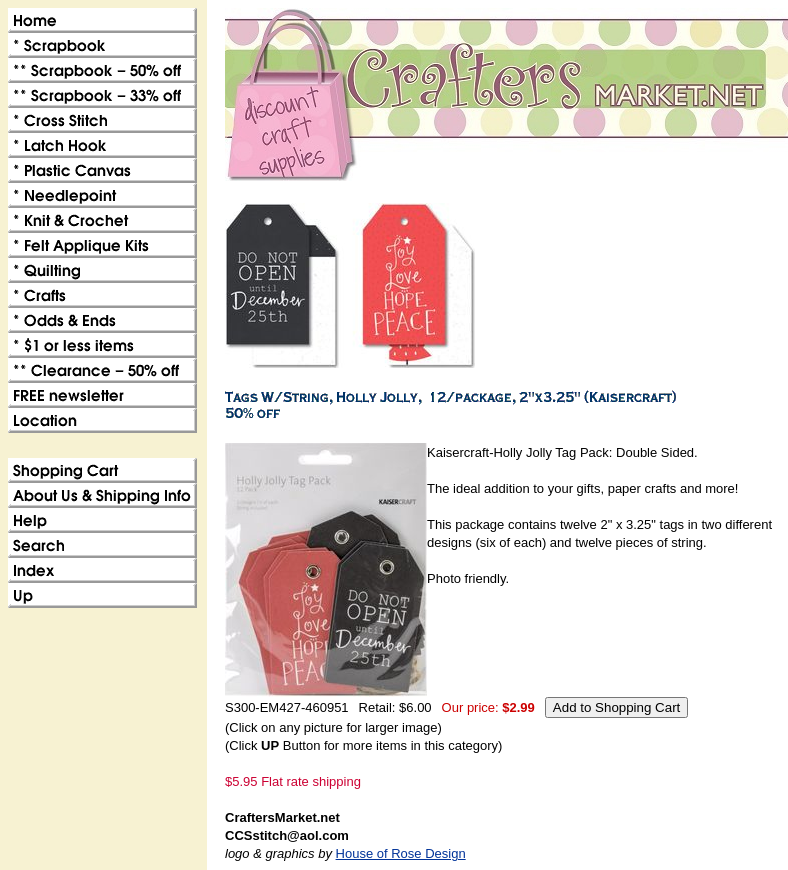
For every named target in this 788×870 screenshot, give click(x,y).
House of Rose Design (401, 853)
